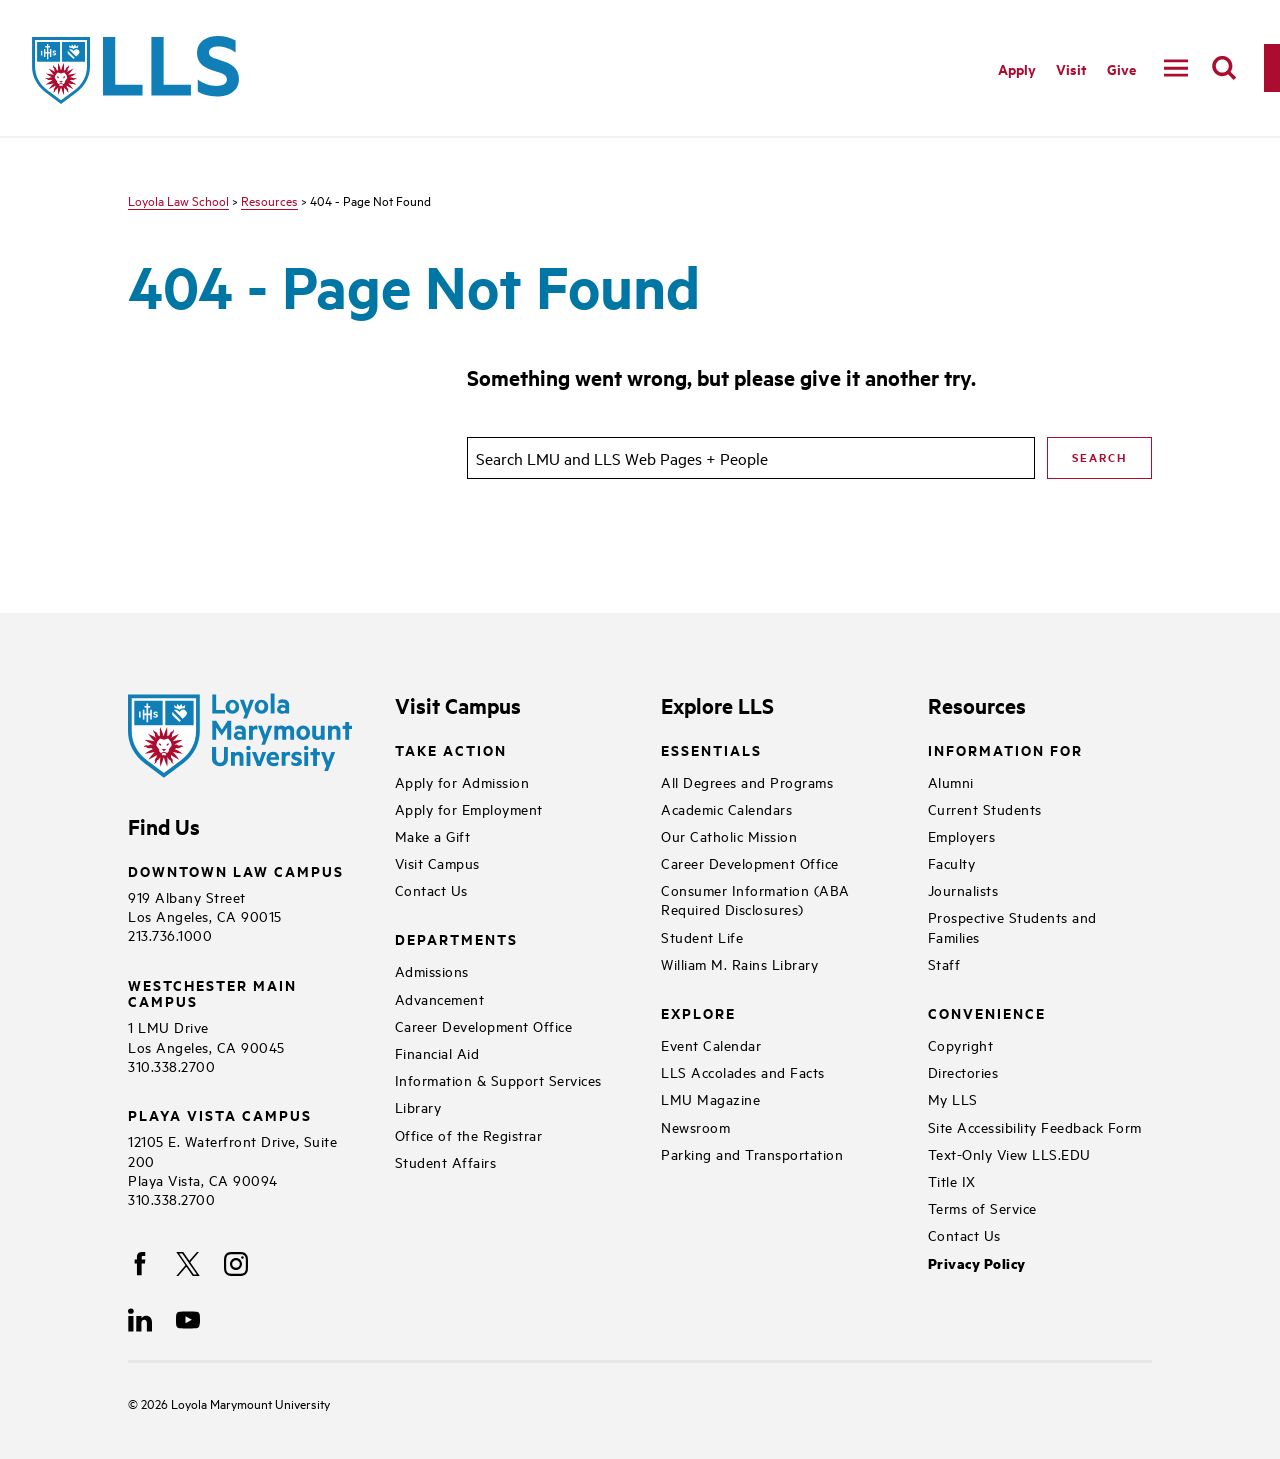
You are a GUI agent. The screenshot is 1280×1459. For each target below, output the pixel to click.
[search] (1224, 68)
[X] (188, 1264)
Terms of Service (982, 1207)
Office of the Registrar (469, 1134)
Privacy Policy (977, 1263)
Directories (963, 1071)
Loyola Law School (178, 200)
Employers (962, 835)
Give (1121, 68)
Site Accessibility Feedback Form (1035, 1126)
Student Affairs (446, 1161)
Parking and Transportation (752, 1153)
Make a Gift (433, 835)
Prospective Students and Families (1012, 926)
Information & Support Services (498, 1079)
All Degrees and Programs (747, 781)
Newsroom (695, 1126)
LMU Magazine (710, 1098)
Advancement (440, 998)
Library (418, 1106)
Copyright (961, 1044)
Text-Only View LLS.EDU (1009, 1153)
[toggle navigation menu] (1176, 68)
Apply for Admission (462, 781)
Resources (269, 200)
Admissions (432, 970)
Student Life (702, 936)
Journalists (963, 889)
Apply (1017, 68)
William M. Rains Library (739, 963)
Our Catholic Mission (729, 835)
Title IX (952, 1180)
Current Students (985, 808)
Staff (944, 963)
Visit (1071, 68)
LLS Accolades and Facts (743, 1071)
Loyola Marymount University (235, 1403)
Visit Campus (437, 862)
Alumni (951, 781)
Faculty (952, 862)
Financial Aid (437, 1052)
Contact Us (431, 889)
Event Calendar (711, 1044)
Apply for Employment (469, 808)
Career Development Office (484, 1025)
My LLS (953, 1098)
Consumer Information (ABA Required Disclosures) (755, 899)
